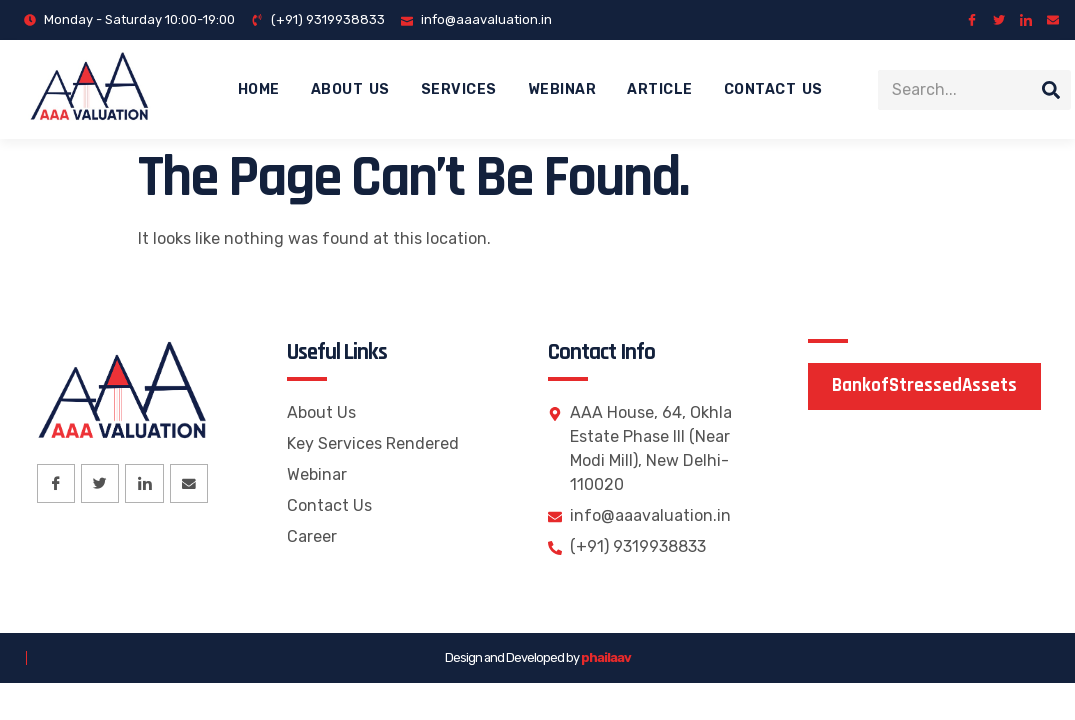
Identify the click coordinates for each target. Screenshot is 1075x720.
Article (660, 89)
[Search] (1051, 90)
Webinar (562, 89)
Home (259, 89)
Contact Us (773, 89)
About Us (350, 89)
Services (459, 89)
